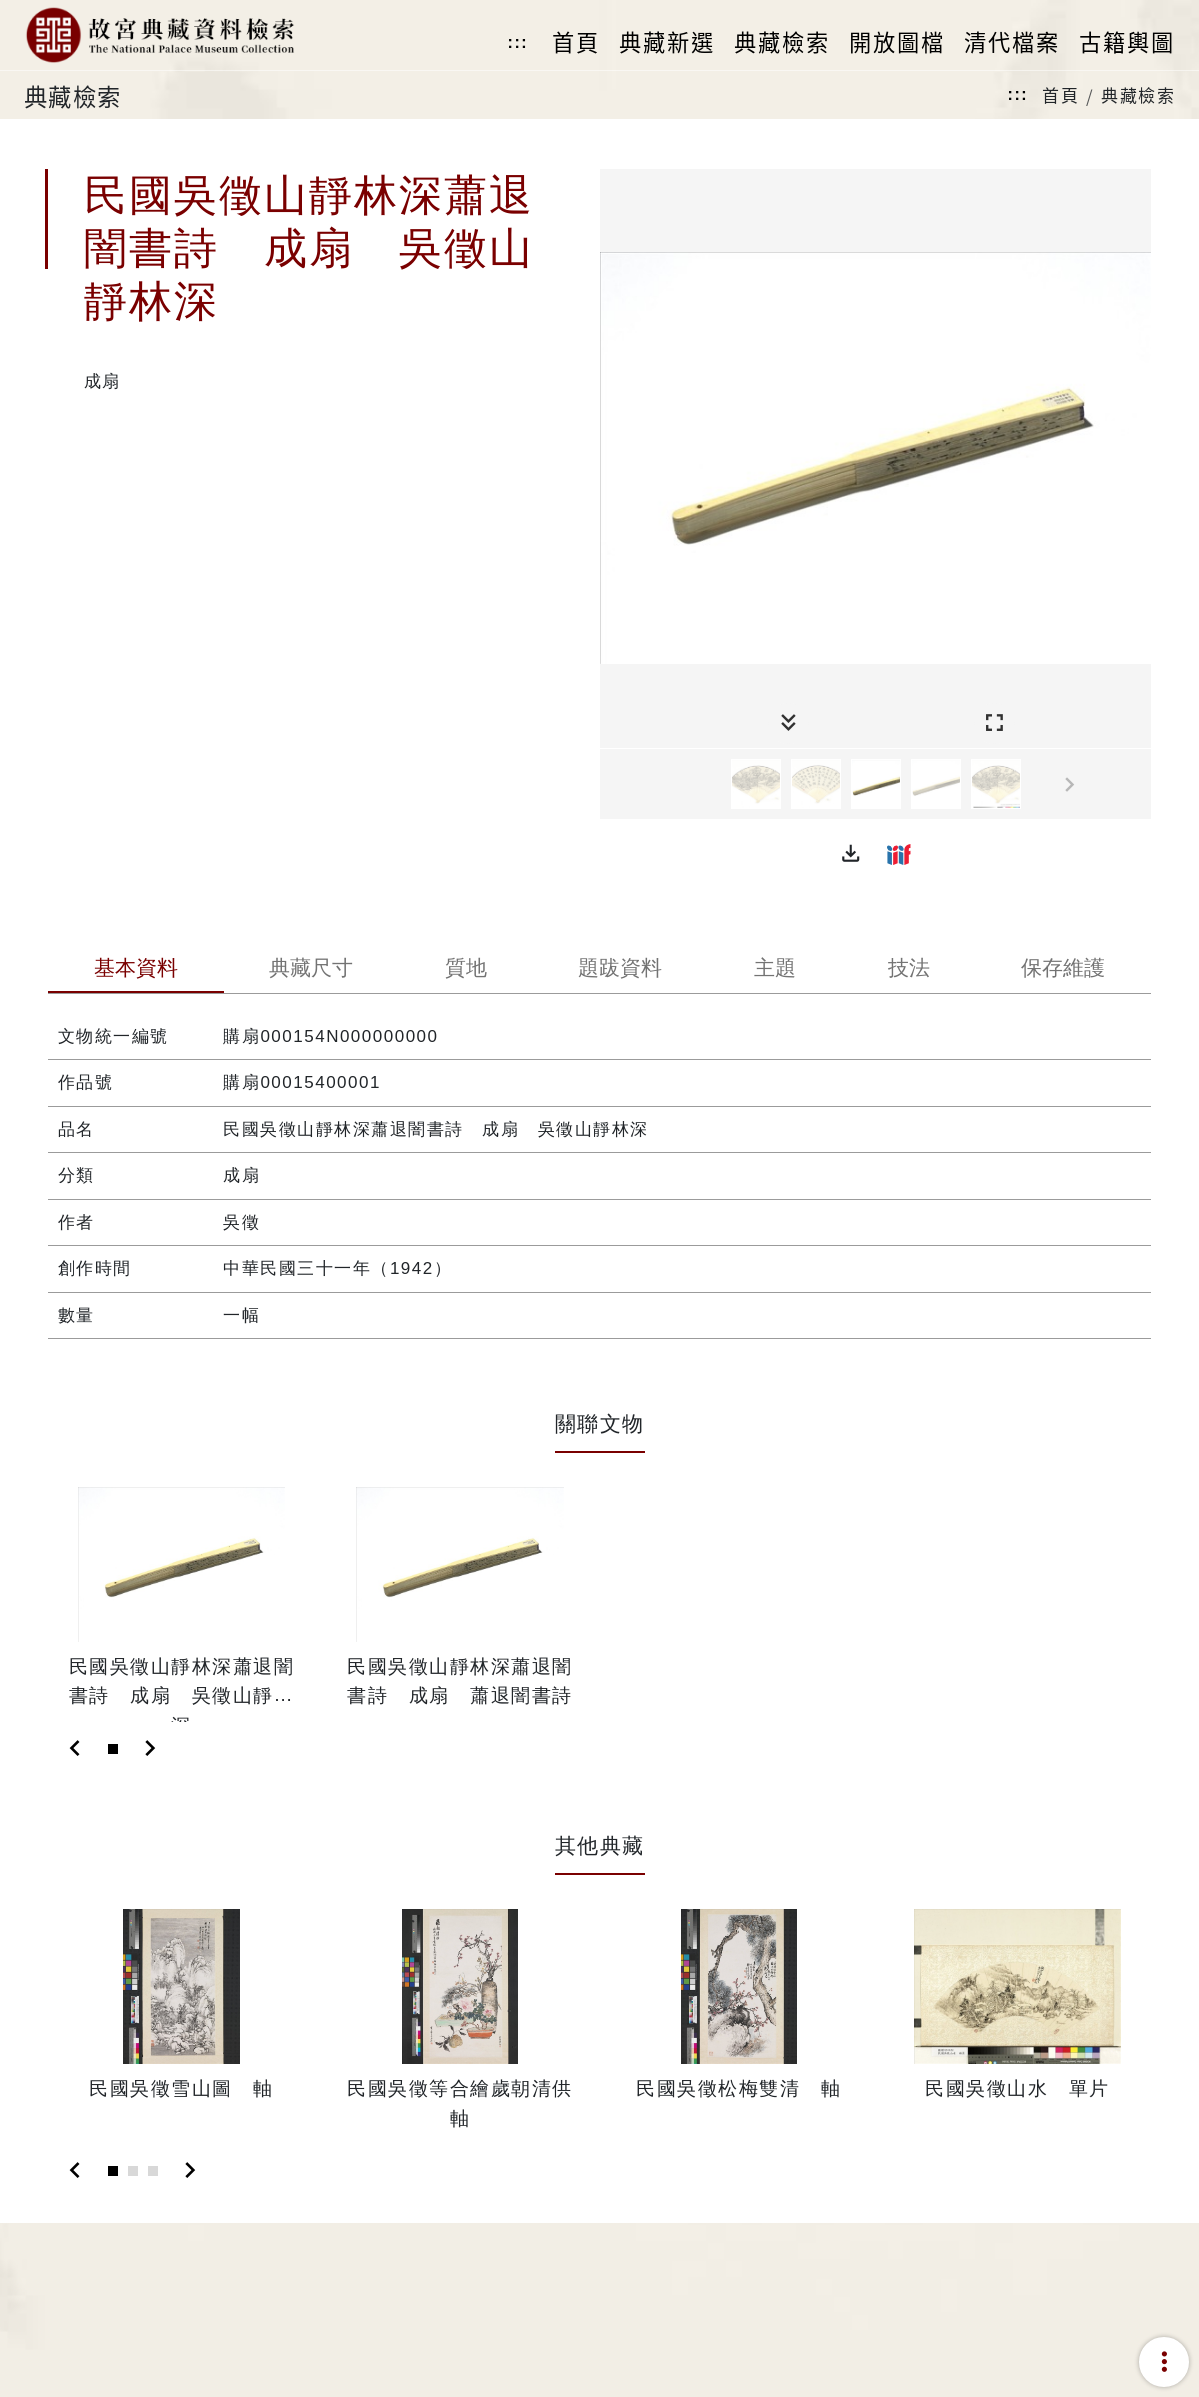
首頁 (1060, 94)
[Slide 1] (113, 1749)
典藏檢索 (1138, 94)
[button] (851, 854)
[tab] (136, 970)
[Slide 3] (153, 2171)
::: (518, 42)
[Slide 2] (133, 2171)
